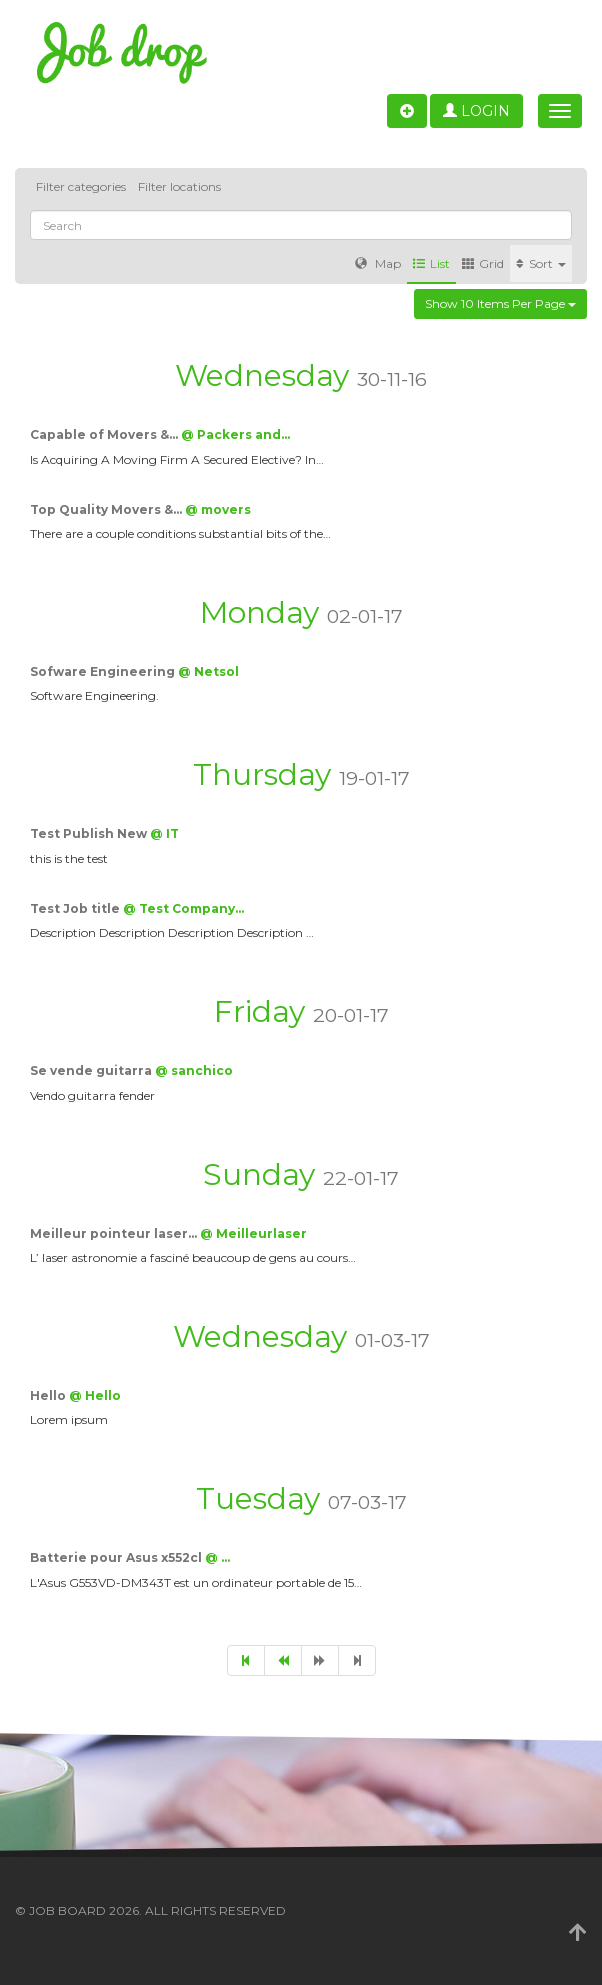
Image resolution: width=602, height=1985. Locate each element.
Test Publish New (90, 833)
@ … (217, 1557)
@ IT (164, 833)
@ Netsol (208, 671)
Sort (541, 263)
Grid (483, 263)
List (431, 263)
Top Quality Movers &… (107, 509)
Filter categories (81, 186)
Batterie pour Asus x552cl (117, 1557)
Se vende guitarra (92, 1070)
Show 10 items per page (500, 303)
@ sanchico (194, 1070)
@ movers (218, 509)
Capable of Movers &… (105, 434)
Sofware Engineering (104, 671)
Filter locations (179, 186)
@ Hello (95, 1395)
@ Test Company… (183, 908)
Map (378, 263)
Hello (49, 1395)
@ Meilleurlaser (253, 1233)
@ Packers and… (235, 434)
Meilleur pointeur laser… (115, 1233)
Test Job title (76, 908)
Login (476, 111)
